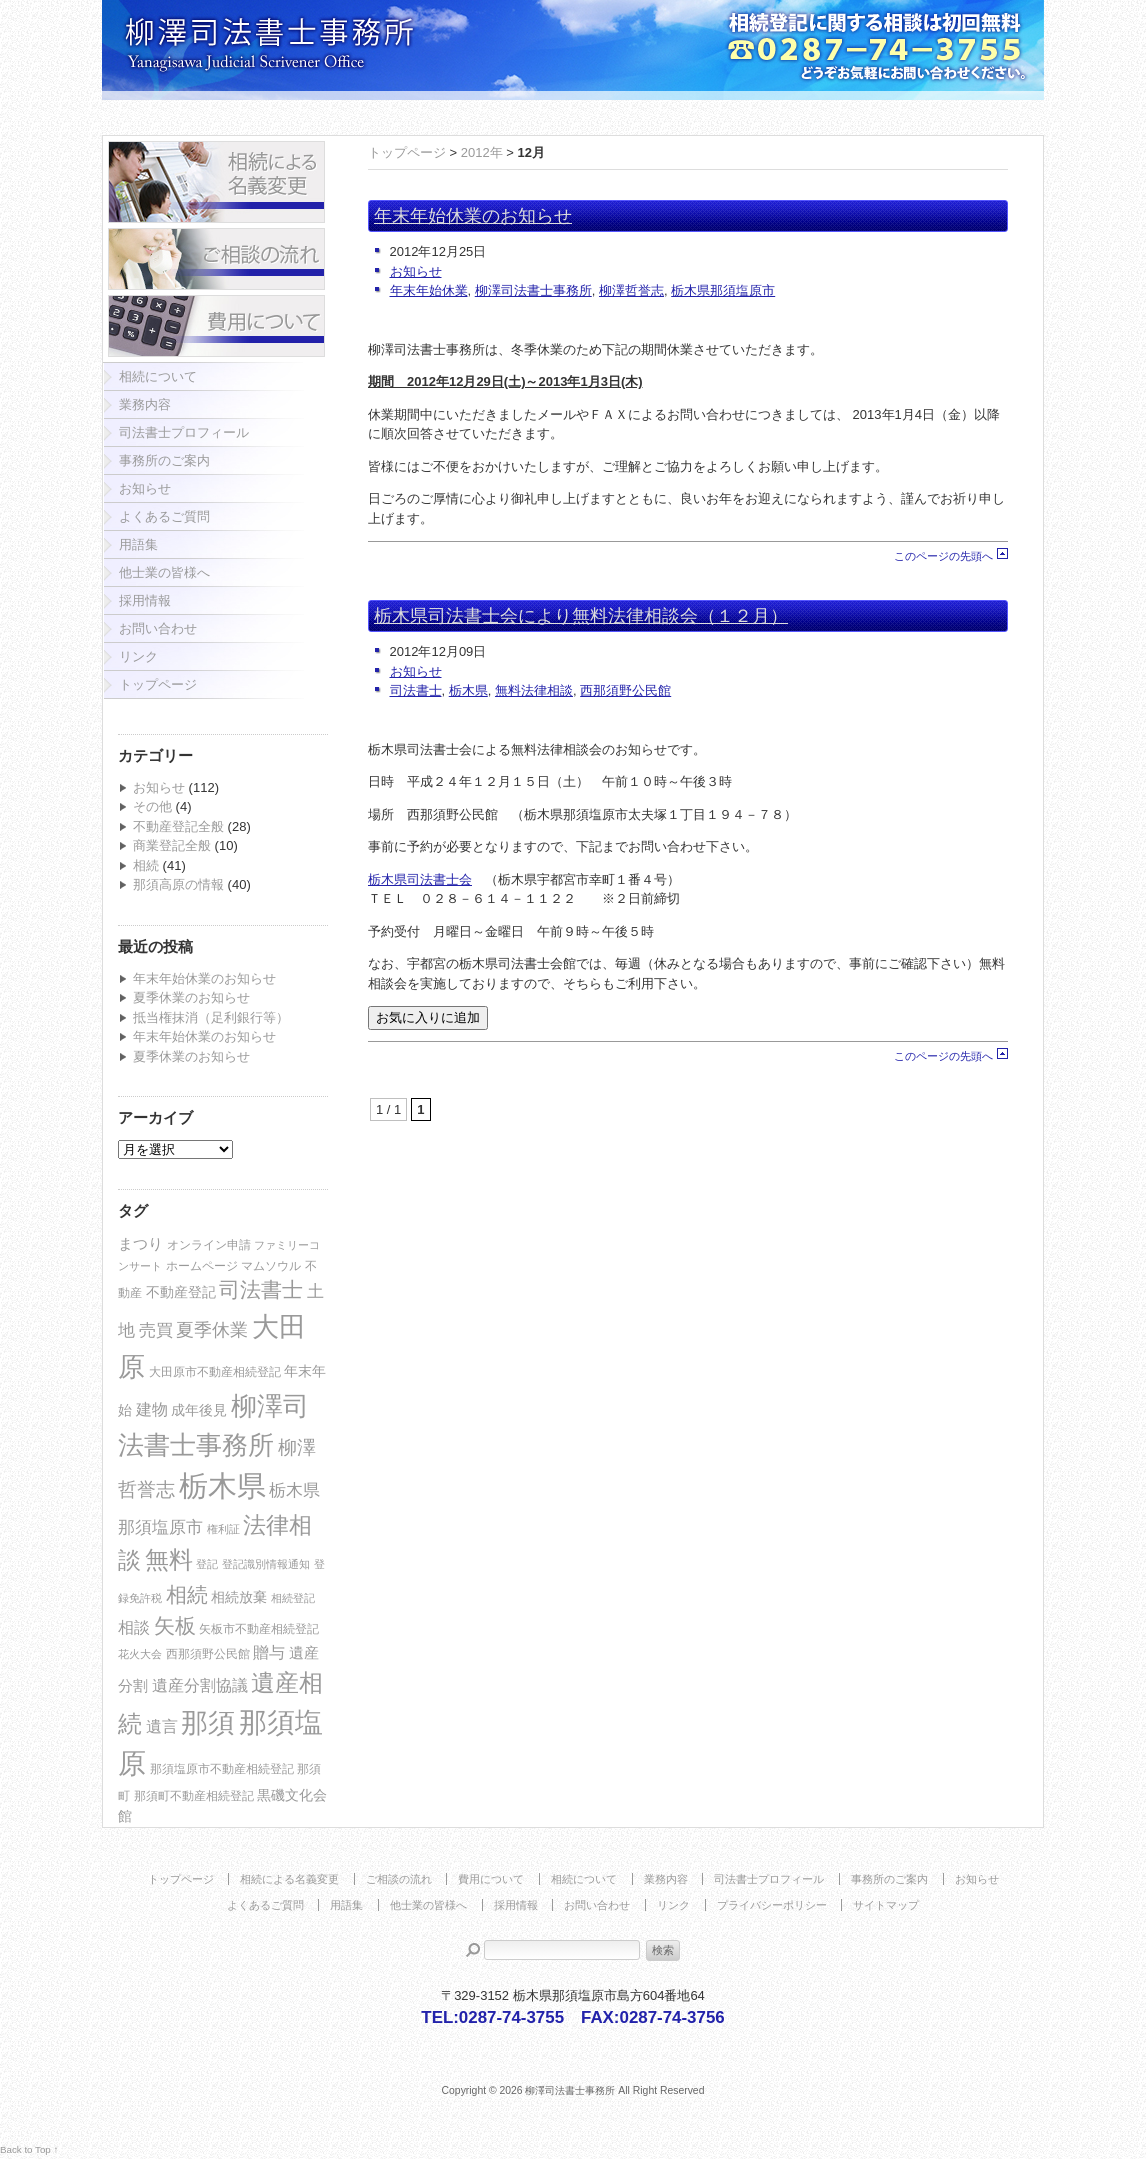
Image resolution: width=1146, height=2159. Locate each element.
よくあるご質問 (164, 516)
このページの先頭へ (943, 556)
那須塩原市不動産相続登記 (222, 1769)
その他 (152, 806)
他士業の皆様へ (164, 572)
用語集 (138, 544)
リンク (138, 656)
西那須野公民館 (208, 1654)
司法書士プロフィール (184, 432)
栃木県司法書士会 (420, 879)
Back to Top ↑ (29, 2149)
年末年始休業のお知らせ (204, 978)
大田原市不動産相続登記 (215, 1372)
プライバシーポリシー (772, 1905)
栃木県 (222, 1485)
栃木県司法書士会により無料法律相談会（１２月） (581, 616)
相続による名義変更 (289, 1879)
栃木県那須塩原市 (723, 290)
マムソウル (271, 1266)
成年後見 (199, 1410)
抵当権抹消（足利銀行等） (211, 1017)
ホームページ (202, 1266)
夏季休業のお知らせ (191, 997)
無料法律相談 (534, 690)
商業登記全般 (172, 845)
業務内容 (145, 404)
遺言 (162, 1726)
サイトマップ (886, 1905)
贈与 (269, 1652)
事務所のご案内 (164, 460)
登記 (207, 1564)
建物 (152, 1409)
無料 (169, 1559)
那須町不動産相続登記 (194, 1796)
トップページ (158, 684)
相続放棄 (239, 1597)
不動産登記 (181, 1292)
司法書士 (261, 1290)
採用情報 (145, 600)
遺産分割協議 (200, 1685)
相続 (146, 865)
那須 (208, 1723)
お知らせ (145, 488)
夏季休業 (212, 1330)
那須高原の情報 (178, 884)
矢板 (175, 1625)
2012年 (482, 152)
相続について (158, 376)
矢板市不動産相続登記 (259, 1629)
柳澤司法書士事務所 (533, 290)
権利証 (223, 1529)
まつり (140, 1244)
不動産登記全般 (178, 826)
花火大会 (140, 1654)
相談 (134, 1627)
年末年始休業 (429, 290)
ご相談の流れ (399, 1879)
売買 (156, 1330)
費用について (491, 1879)
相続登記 (293, 1598)
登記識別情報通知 (266, 1564)
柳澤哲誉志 (631, 290)
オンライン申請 (209, 1245)
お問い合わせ (158, 628)
